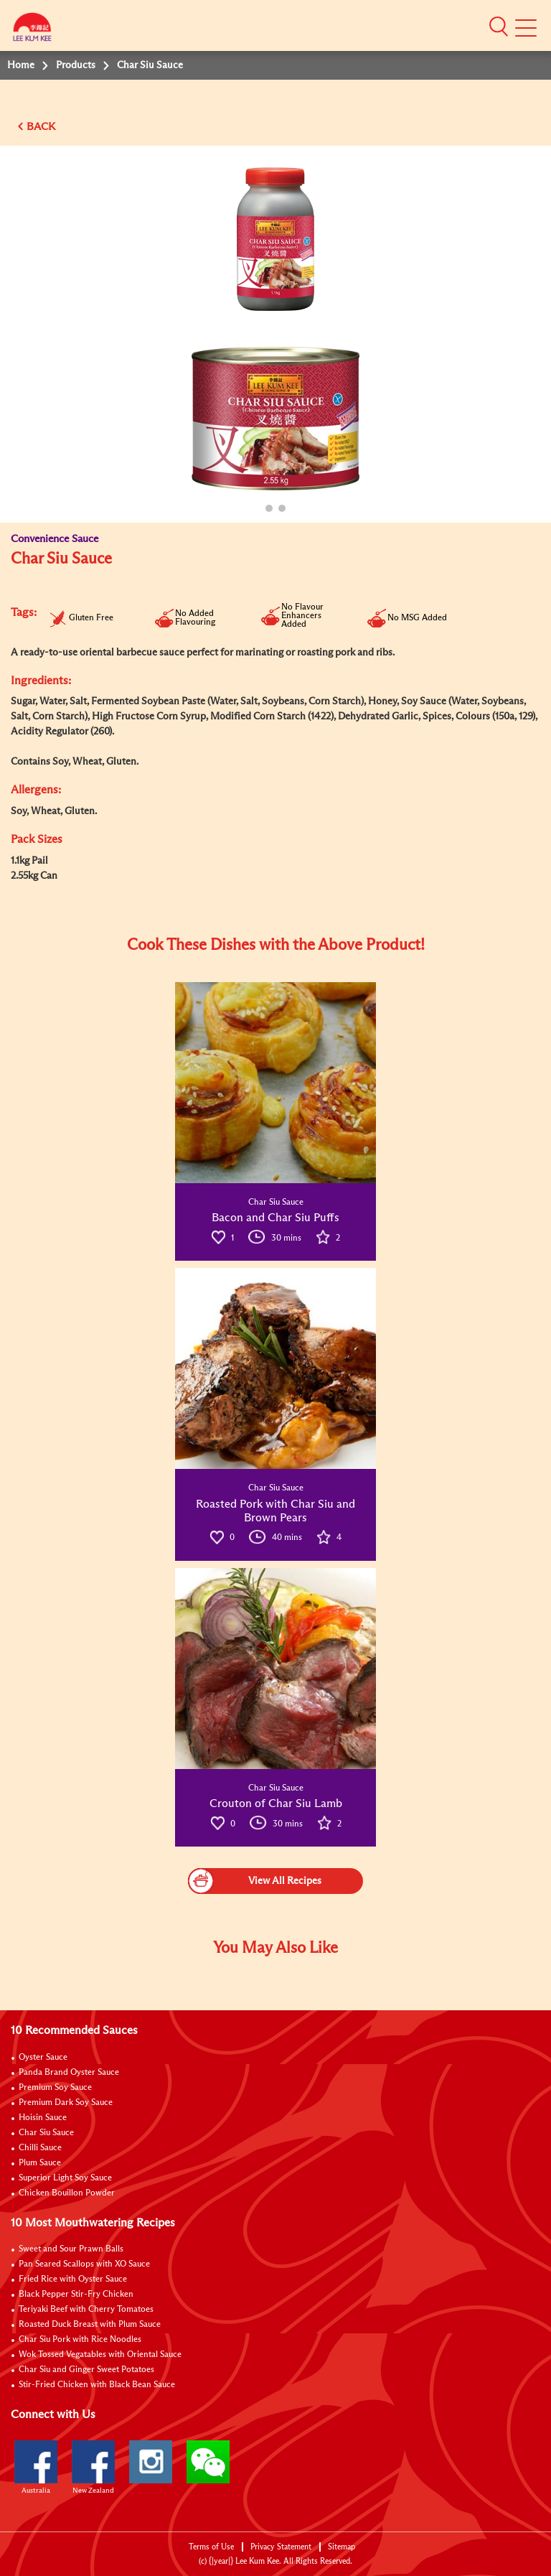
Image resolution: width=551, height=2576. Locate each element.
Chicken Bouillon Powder (67, 2193)
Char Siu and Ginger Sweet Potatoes (86, 2370)
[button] (498, 27)
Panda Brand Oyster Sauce (69, 2072)
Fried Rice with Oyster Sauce (73, 2279)
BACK (41, 126)
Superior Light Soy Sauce (65, 2178)
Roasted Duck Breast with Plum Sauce (90, 2324)
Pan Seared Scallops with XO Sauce (84, 2264)
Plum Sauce (40, 2163)
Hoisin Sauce (43, 2118)
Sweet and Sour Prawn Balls (71, 2249)
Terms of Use (211, 2547)
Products (75, 65)
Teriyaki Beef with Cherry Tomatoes (86, 2309)
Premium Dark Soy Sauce (66, 2103)
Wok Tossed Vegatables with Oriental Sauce (100, 2355)
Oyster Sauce (43, 2057)
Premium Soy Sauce (55, 2087)
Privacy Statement (280, 2547)
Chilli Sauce (40, 2148)
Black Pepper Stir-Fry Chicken (76, 2294)
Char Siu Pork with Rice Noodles (80, 2339)
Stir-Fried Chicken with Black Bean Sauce (97, 2385)
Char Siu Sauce (46, 2133)
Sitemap (341, 2547)
